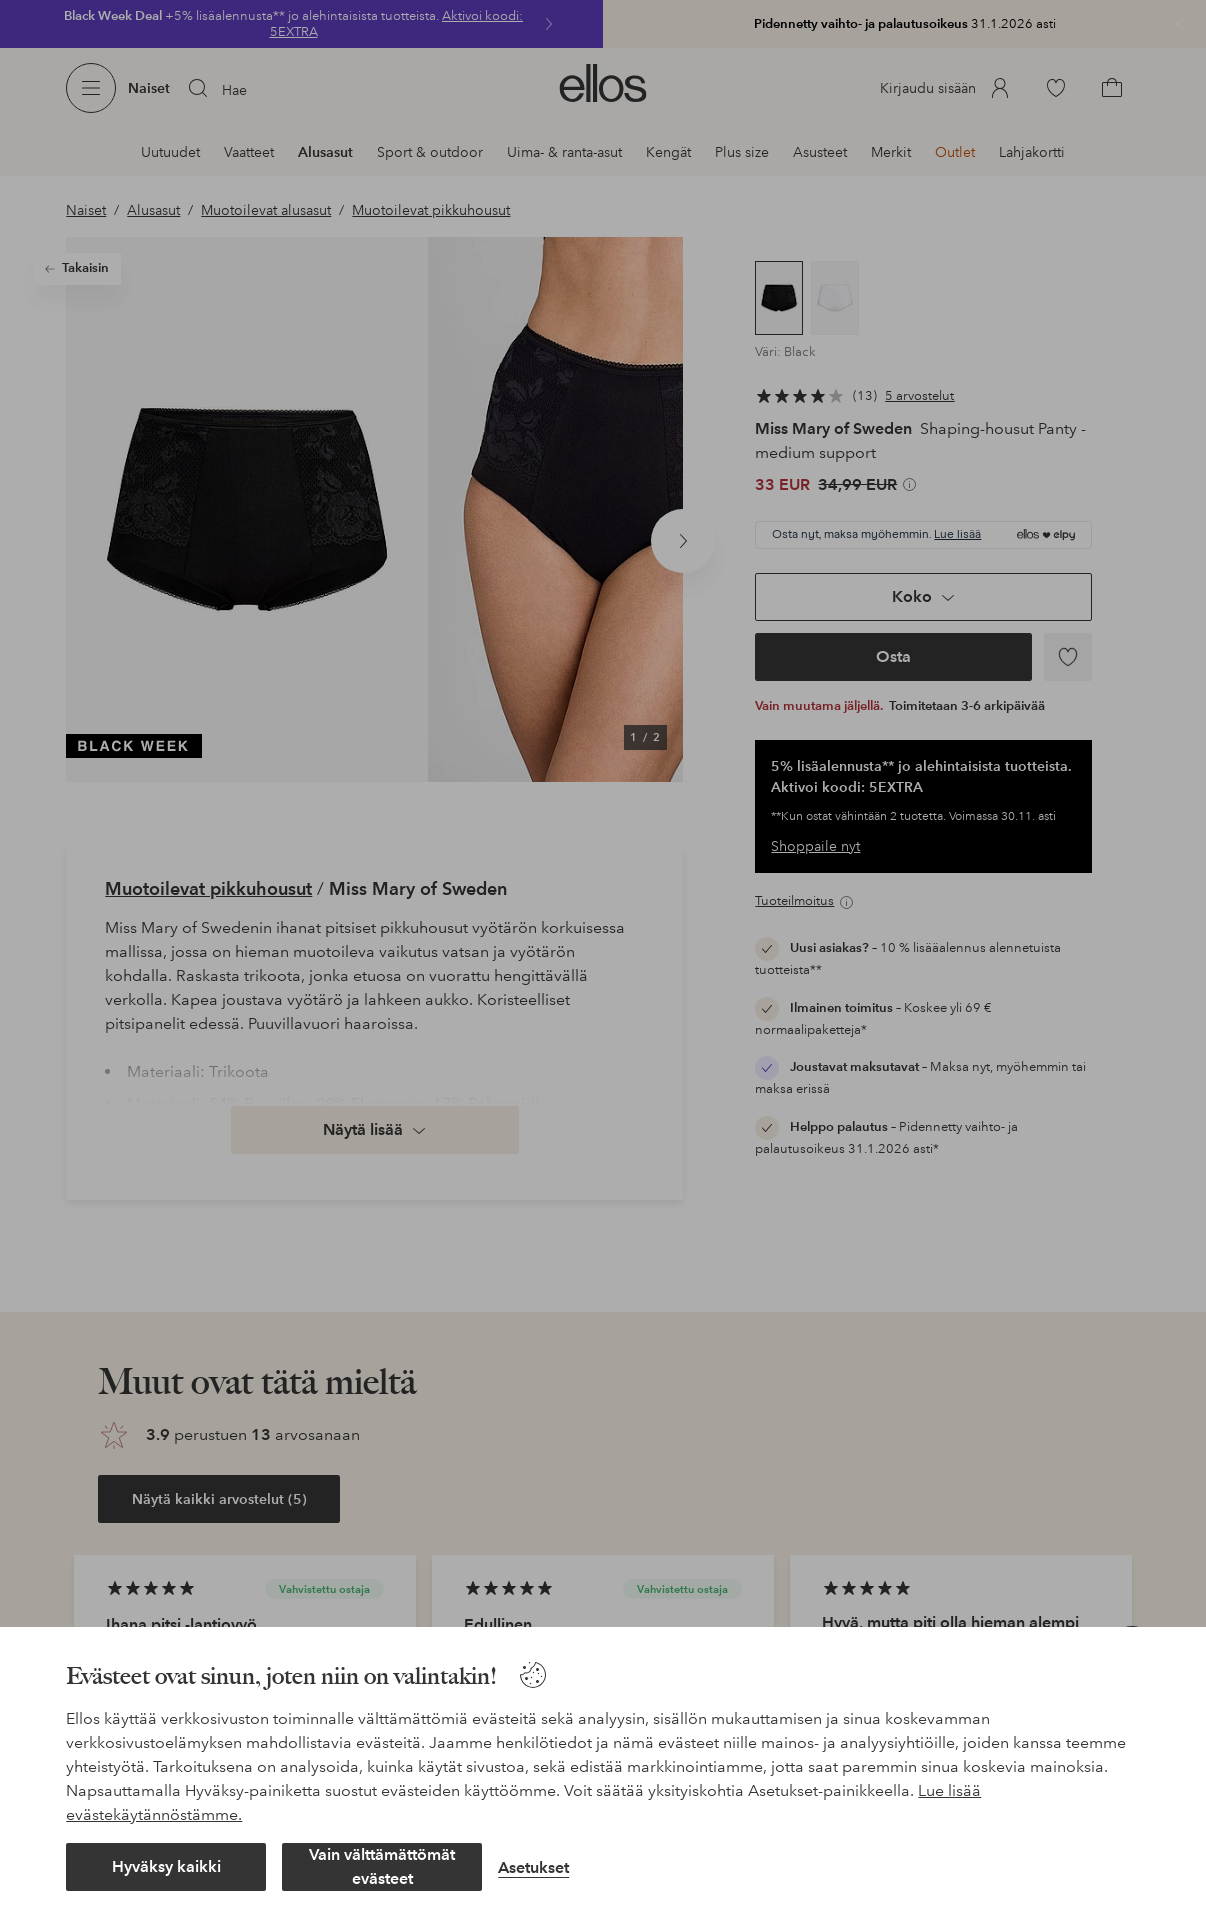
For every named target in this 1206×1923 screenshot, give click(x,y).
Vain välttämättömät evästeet (382, 1866)
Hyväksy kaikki (166, 1866)
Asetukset (533, 1867)
